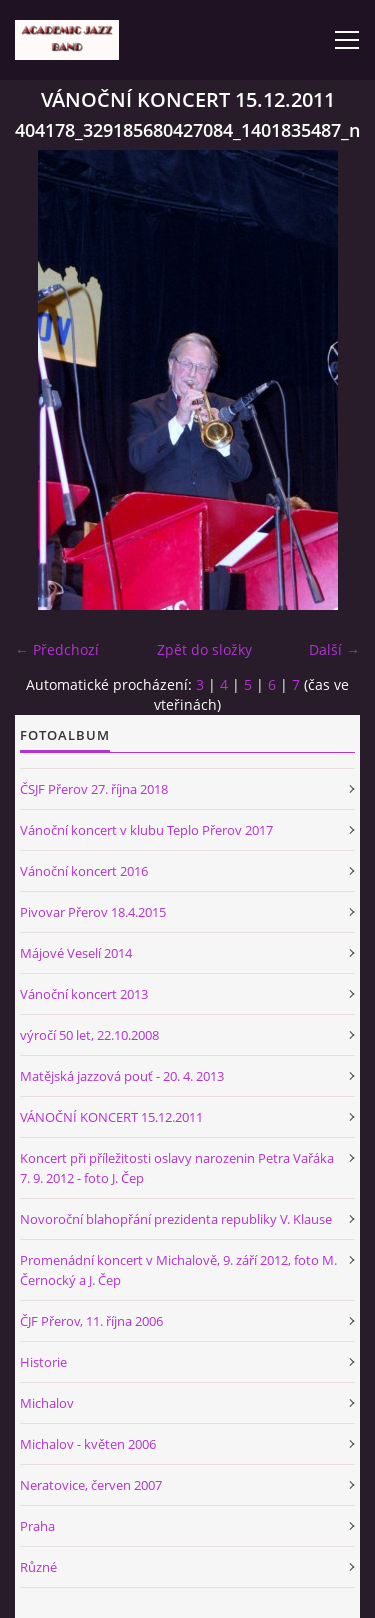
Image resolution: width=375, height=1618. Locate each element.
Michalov (47, 1403)
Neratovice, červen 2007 (91, 1485)
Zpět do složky (204, 649)
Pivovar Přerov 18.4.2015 (93, 912)
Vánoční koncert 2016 (84, 871)
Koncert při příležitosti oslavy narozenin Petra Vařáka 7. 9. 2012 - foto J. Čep (177, 1168)
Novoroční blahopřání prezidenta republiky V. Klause (176, 1219)
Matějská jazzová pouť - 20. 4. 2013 (122, 1076)
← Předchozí (57, 649)
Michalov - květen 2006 (88, 1444)
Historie (43, 1362)
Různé (38, 1567)
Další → (334, 649)
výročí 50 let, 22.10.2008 (89, 1035)
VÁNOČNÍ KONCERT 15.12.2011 (111, 1117)
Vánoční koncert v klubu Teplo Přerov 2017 (146, 830)
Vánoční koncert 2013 (84, 994)
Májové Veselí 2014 (76, 953)
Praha (37, 1526)
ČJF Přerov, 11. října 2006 (91, 1321)
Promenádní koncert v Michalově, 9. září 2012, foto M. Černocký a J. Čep (178, 1270)
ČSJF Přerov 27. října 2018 (94, 789)
